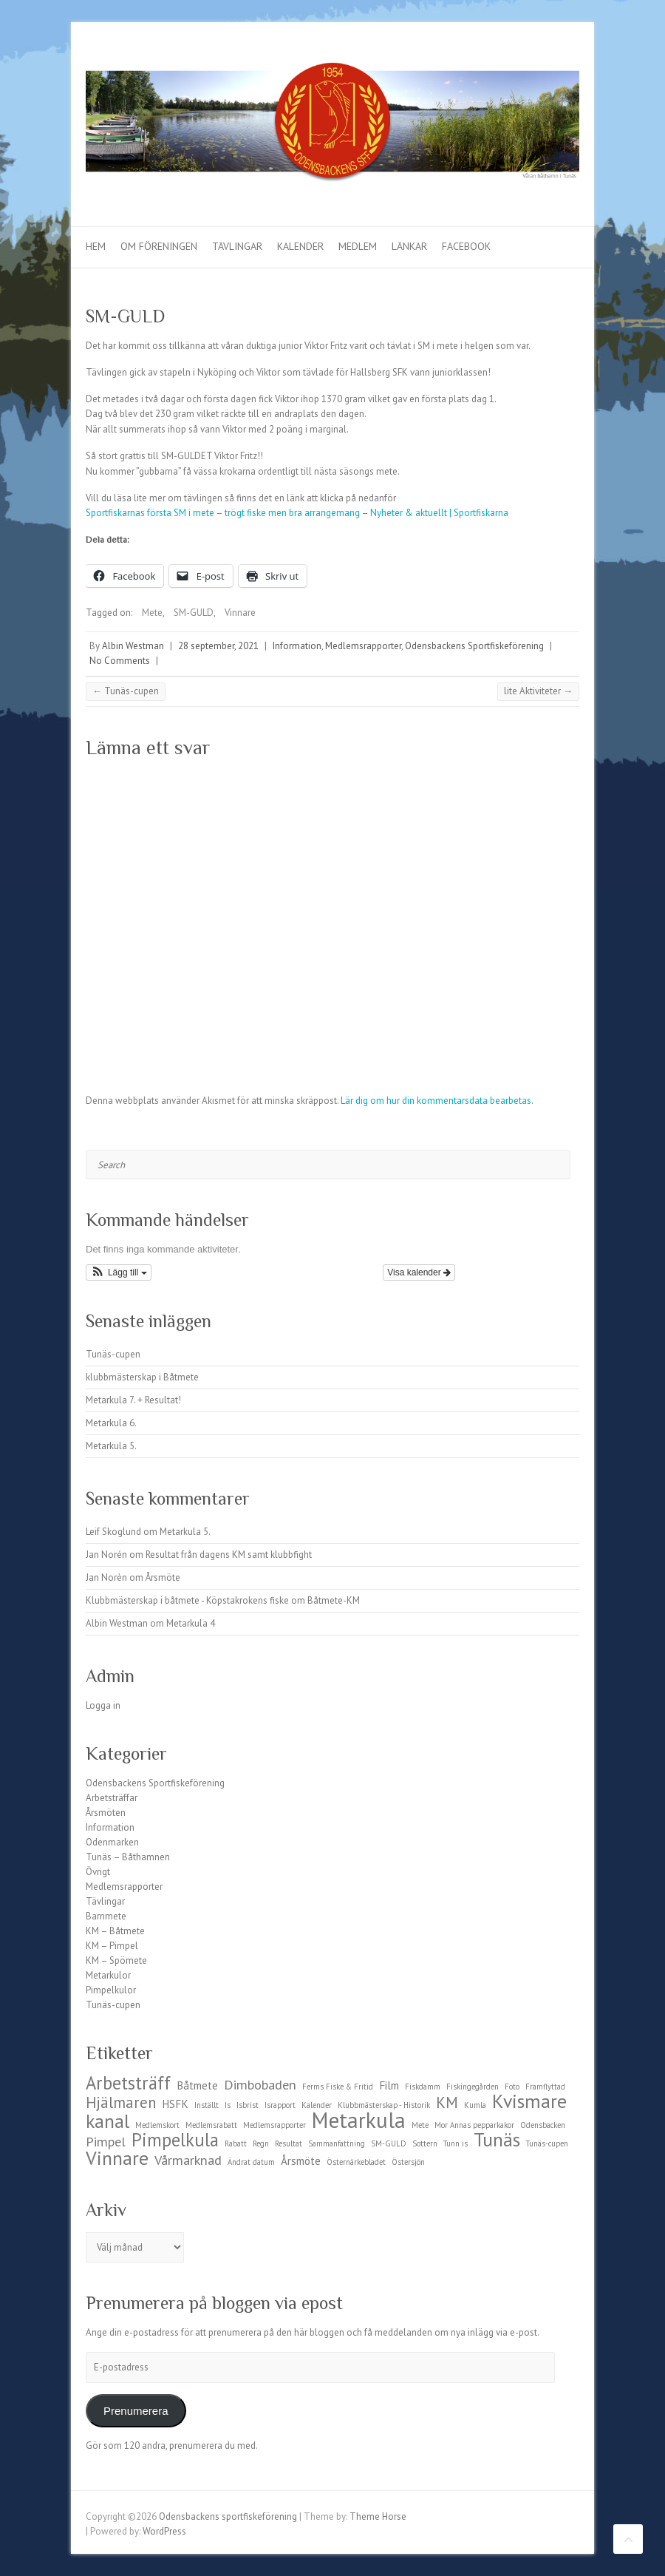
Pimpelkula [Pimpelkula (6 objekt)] (175, 2140)
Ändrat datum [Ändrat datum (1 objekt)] (251, 2162)
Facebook (466, 246)
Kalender (300, 246)
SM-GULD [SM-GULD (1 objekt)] (388, 2143)
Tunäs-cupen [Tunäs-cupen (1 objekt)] (547, 2143)
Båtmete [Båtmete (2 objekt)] (197, 2085)
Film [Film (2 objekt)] (389, 2085)
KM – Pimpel (112, 1945)
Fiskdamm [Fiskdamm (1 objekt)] (422, 2086)
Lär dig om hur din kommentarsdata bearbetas (436, 1100)
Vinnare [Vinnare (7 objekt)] (117, 2158)
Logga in (103, 1705)
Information (297, 646)
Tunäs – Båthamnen (128, 1857)
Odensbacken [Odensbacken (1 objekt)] (542, 2125)
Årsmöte (163, 1577)
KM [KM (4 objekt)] (447, 2102)
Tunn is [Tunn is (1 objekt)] (455, 2143)
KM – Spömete (116, 1960)
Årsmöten (106, 1812)
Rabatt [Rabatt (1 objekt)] (236, 2143)
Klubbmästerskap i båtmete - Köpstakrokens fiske (187, 1600)
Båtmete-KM (333, 1600)
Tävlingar (237, 246)
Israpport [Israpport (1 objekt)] (280, 2105)
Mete (152, 612)
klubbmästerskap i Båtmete (142, 1377)
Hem (96, 246)
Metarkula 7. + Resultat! (133, 1400)
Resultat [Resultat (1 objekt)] (288, 2143)
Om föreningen (158, 246)
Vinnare (240, 612)
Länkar (409, 246)
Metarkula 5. (111, 1446)
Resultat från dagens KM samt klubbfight (229, 1554)
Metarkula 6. (111, 1423)
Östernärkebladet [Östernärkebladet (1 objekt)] (356, 2162)
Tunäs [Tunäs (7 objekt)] (497, 2139)
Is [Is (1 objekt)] (228, 2105)
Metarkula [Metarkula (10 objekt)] (359, 2120)
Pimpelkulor (111, 1990)
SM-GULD (194, 612)
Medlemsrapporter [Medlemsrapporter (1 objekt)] (274, 2125)
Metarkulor (108, 1975)
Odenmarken (112, 1842)
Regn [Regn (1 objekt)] (261, 2143)
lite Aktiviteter (538, 691)
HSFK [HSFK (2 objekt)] (175, 2104)
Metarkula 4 (190, 1623)
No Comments (119, 660)
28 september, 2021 (218, 646)
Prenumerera (135, 2410)
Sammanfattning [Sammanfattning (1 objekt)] (336, 2143)
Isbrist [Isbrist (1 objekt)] (247, 2105)
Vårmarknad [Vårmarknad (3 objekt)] (188, 2160)
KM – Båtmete (115, 1931)
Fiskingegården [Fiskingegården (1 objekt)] (472, 2086)
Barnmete (106, 1916)
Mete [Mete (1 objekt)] (420, 2125)
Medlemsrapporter (363, 646)
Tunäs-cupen (125, 691)
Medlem (357, 246)
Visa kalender (419, 1272)
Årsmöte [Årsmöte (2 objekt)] (301, 2161)
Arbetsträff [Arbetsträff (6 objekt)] (128, 2083)
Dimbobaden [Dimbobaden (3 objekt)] (260, 2084)
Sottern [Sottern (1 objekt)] (424, 2143)
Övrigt (98, 1871)
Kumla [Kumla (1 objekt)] (475, 2105)
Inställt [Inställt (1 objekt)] (206, 2105)
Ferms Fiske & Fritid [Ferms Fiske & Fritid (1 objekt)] (337, 2086)
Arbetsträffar (111, 1798)
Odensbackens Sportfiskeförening (474, 646)
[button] (118, 1272)
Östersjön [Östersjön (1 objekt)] (408, 2162)
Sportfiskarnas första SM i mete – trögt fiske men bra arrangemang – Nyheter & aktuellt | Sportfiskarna (297, 512)
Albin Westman (133, 646)
